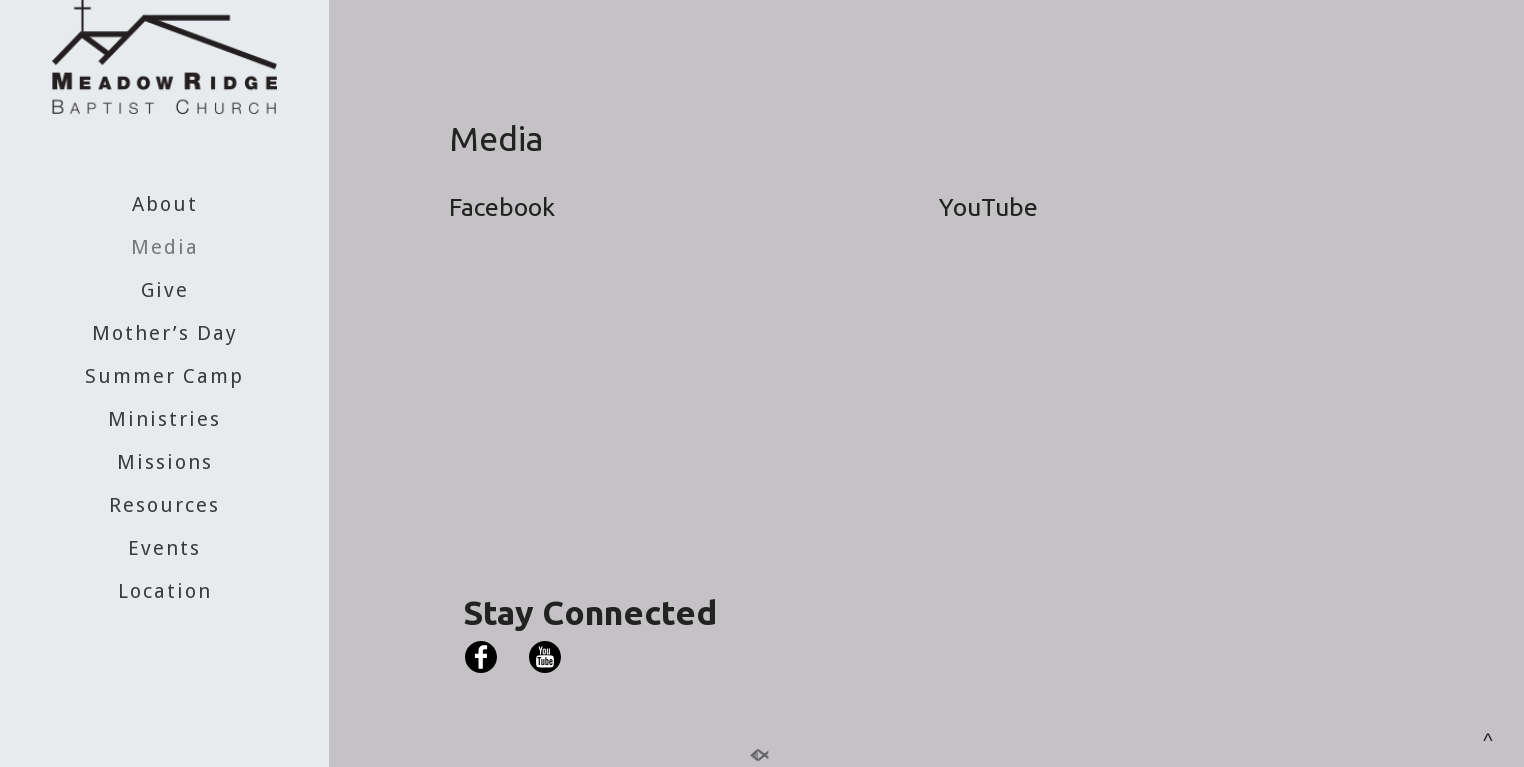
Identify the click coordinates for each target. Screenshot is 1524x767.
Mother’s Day (165, 333)
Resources (164, 505)
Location (165, 591)
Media (165, 247)
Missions (165, 462)
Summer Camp (164, 376)
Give (165, 290)
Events (164, 548)
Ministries (164, 419)
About (165, 204)
